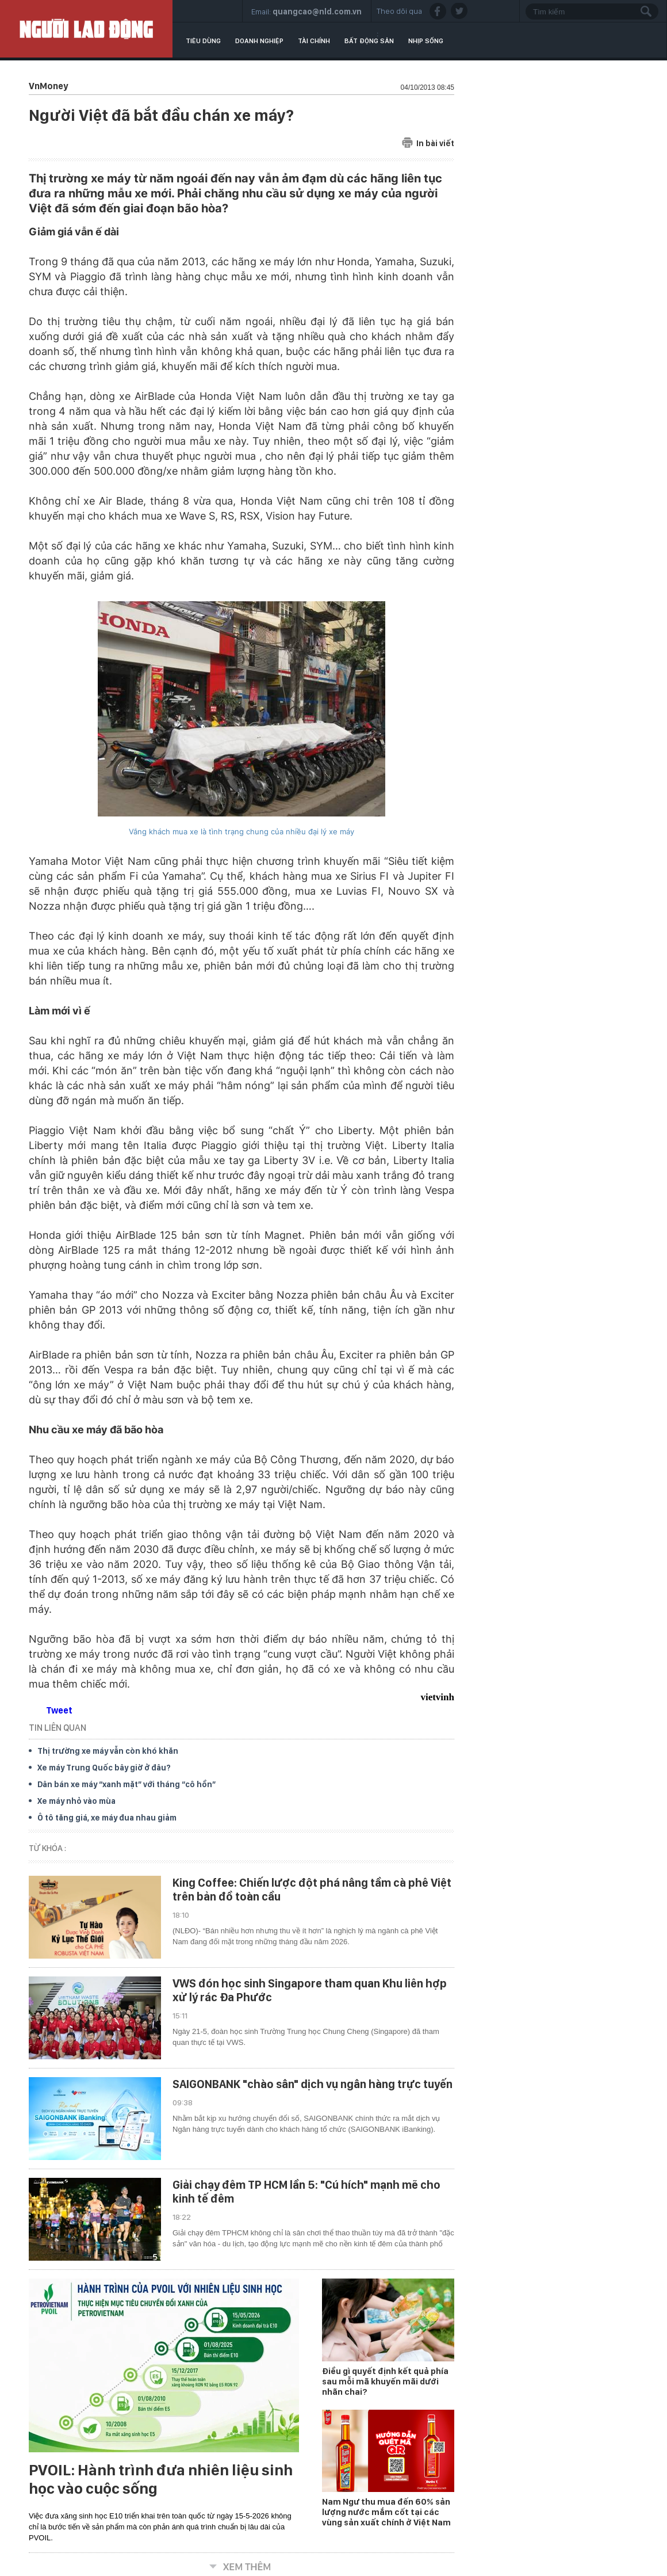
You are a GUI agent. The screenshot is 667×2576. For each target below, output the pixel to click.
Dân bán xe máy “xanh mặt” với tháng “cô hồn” (126, 1784)
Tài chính (314, 41)
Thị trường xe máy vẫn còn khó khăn (107, 1751)
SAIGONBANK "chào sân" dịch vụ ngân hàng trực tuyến (312, 2084)
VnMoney (48, 86)
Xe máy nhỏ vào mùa (76, 1801)
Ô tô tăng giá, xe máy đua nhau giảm (107, 1817)
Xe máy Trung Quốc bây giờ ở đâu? (104, 1767)
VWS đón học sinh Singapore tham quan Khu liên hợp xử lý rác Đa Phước (309, 1990)
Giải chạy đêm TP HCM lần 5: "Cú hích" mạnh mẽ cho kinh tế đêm (306, 2191)
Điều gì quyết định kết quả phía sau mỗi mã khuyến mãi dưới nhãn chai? (385, 2381)
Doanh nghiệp (259, 41)
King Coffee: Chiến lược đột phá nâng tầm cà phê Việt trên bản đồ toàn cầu (311, 1889)
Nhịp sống (425, 41)
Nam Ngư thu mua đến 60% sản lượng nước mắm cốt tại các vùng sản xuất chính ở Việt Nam (386, 2512)
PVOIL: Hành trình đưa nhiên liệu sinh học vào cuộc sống (161, 2479)
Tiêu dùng (203, 41)
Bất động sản (369, 41)
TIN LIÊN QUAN (57, 1727)
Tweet (59, 1710)
